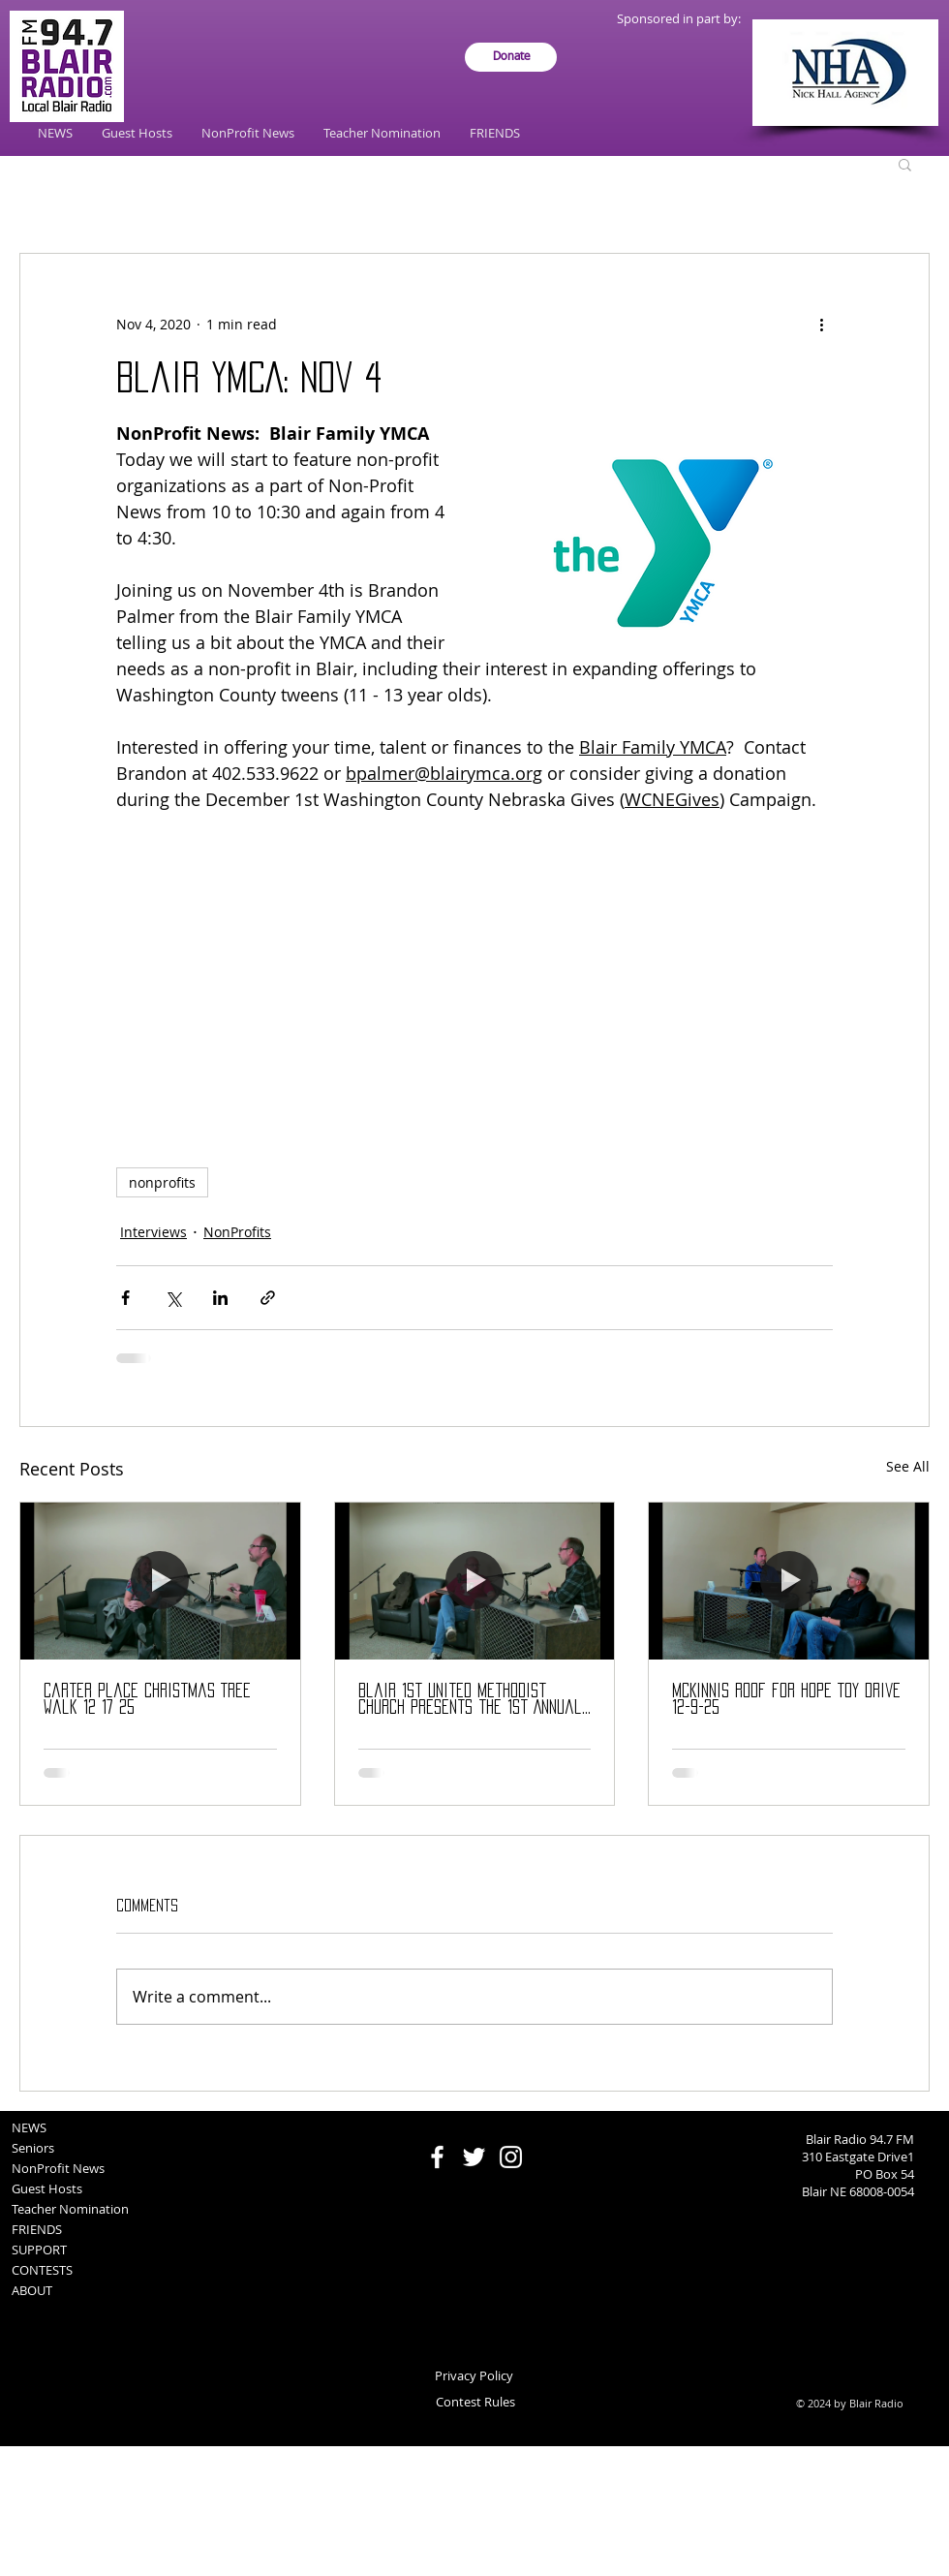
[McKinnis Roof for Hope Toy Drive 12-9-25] (789, 1581)
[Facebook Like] (475, 2120)
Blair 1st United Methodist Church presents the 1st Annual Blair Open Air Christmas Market (470, 1700)
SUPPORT (39, 2249)
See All (908, 1466)
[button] (905, 163)
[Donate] (511, 57)
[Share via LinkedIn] (220, 1297)
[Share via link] (268, 1297)
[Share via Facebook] (125, 1297)
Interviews (153, 1232)
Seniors (33, 2148)
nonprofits (162, 1182)
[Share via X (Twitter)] (173, 1297)
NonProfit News (58, 2168)
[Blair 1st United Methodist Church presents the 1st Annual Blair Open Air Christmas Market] (475, 1581)
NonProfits (237, 1232)
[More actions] (821, 323)
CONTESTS (42, 2270)
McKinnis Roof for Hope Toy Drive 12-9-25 (786, 1699)
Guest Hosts (47, 2188)
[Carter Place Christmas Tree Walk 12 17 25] (160, 1581)
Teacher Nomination (70, 2209)
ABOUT (32, 2290)
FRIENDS (37, 2229)
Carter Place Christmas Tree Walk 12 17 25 (147, 1699)
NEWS (29, 2127)
